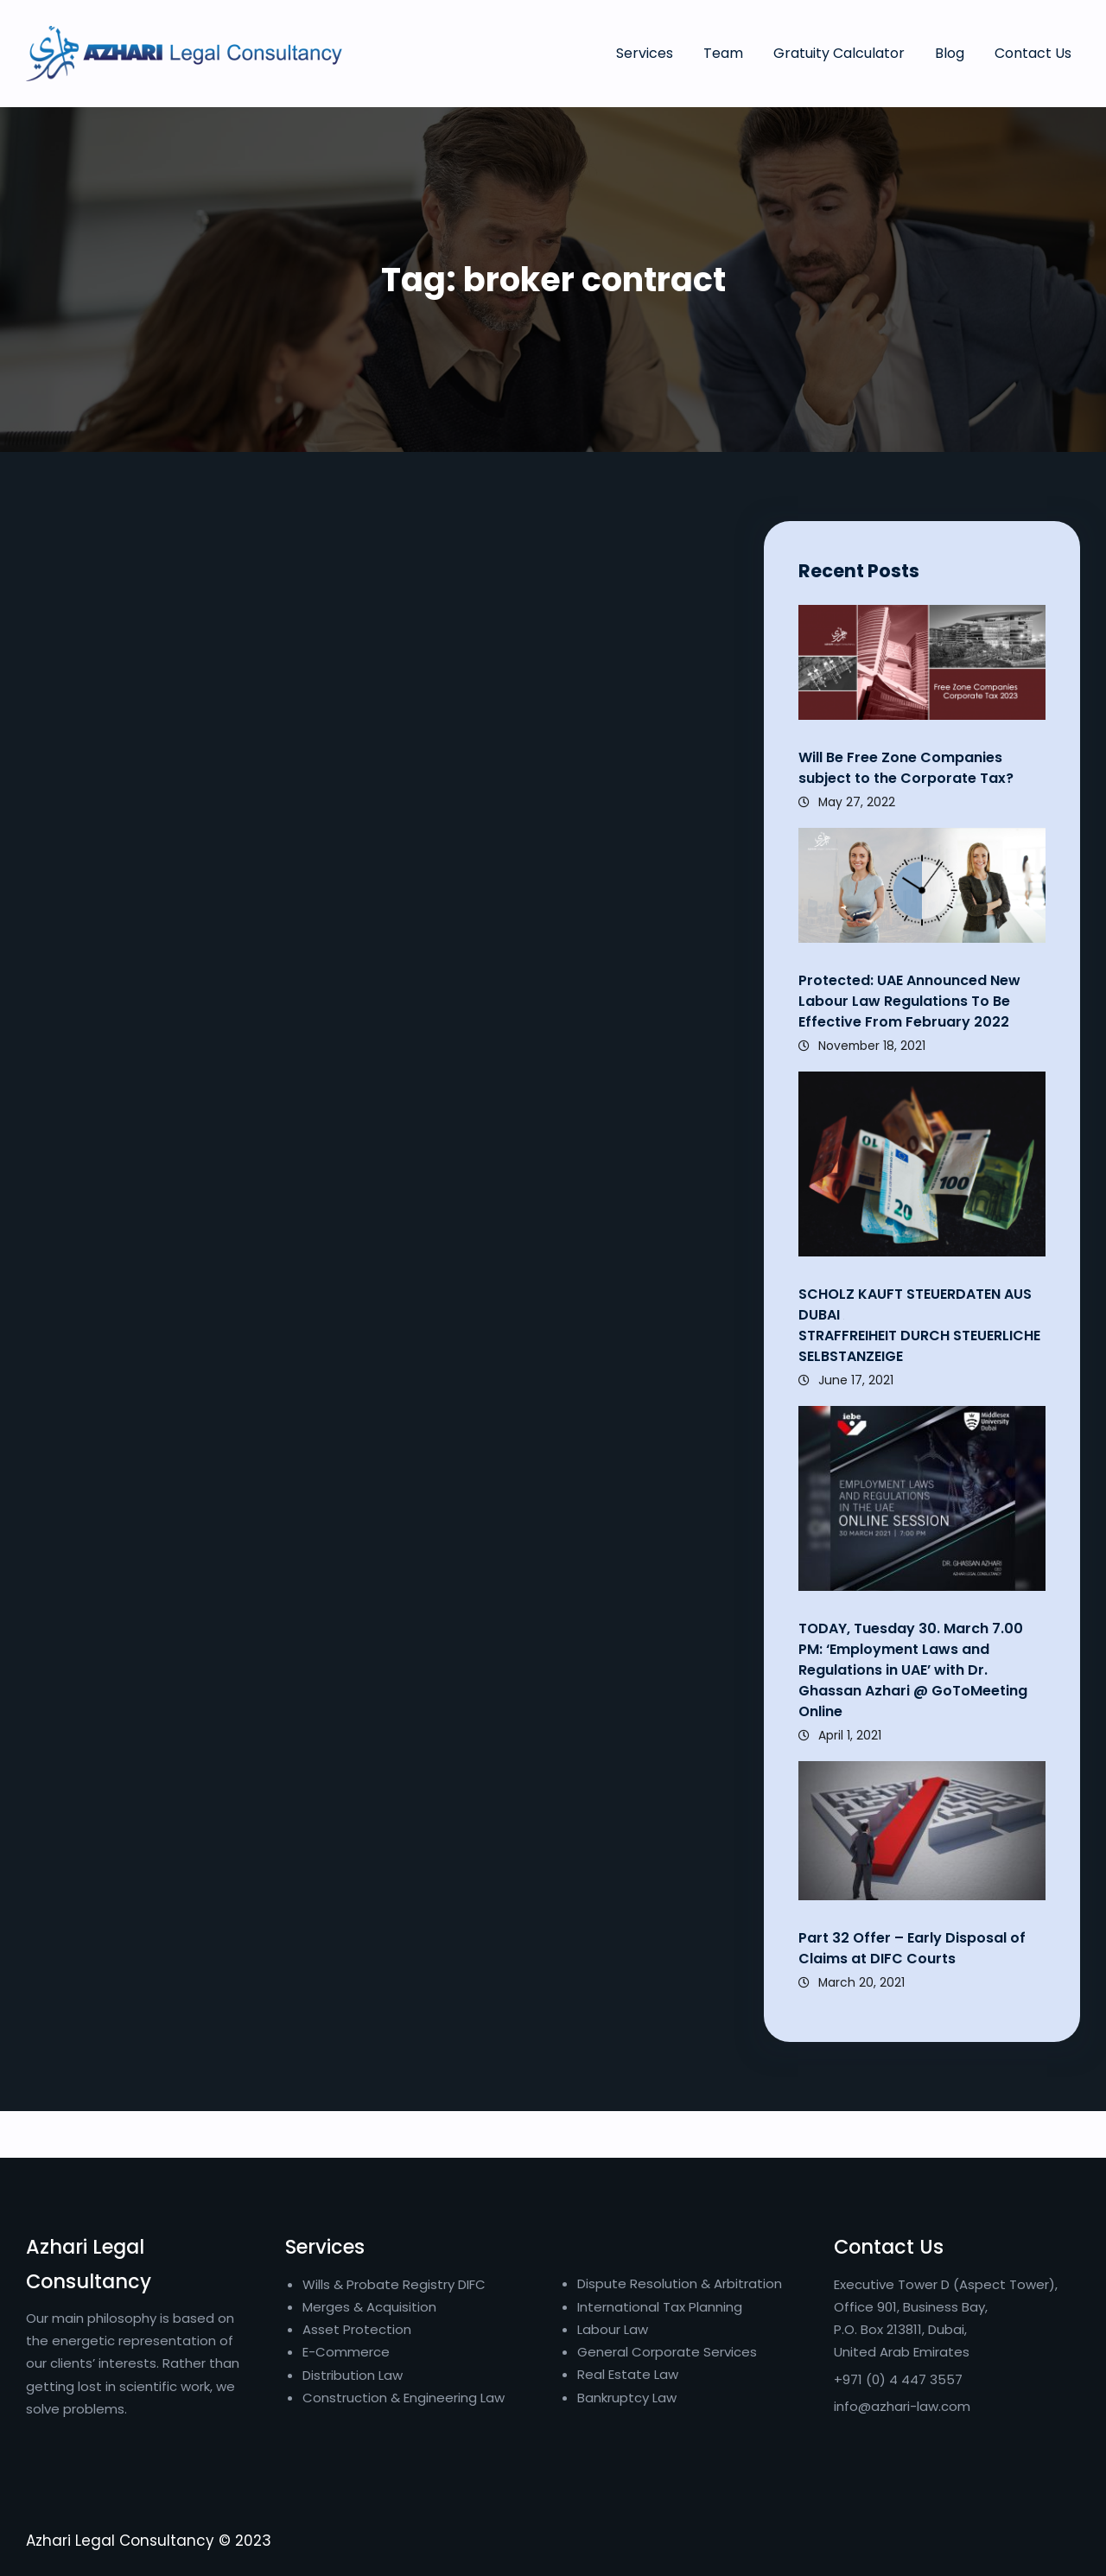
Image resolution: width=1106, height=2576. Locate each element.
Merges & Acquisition (369, 2307)
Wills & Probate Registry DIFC (394, 2284)
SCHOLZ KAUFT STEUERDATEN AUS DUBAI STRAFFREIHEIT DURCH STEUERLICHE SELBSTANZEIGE (919, 1325)
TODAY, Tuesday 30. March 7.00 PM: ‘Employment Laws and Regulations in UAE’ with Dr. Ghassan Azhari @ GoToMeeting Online (912, 1670)
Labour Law (612, 2329)
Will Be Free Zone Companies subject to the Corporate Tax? (906, 767)
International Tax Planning (661, 2307)
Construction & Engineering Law (403, 2397)
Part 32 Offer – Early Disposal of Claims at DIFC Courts (912, 1948)
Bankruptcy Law (627, 2397)
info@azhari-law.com (902, 2406)
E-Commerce (346, 2352)
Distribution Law (352, 2375)
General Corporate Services (667, 2352)
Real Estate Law (627, 2374)
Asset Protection (356, 2329)
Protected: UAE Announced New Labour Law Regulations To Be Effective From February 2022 (909, 1001)
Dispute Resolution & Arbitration (679, 2283)
